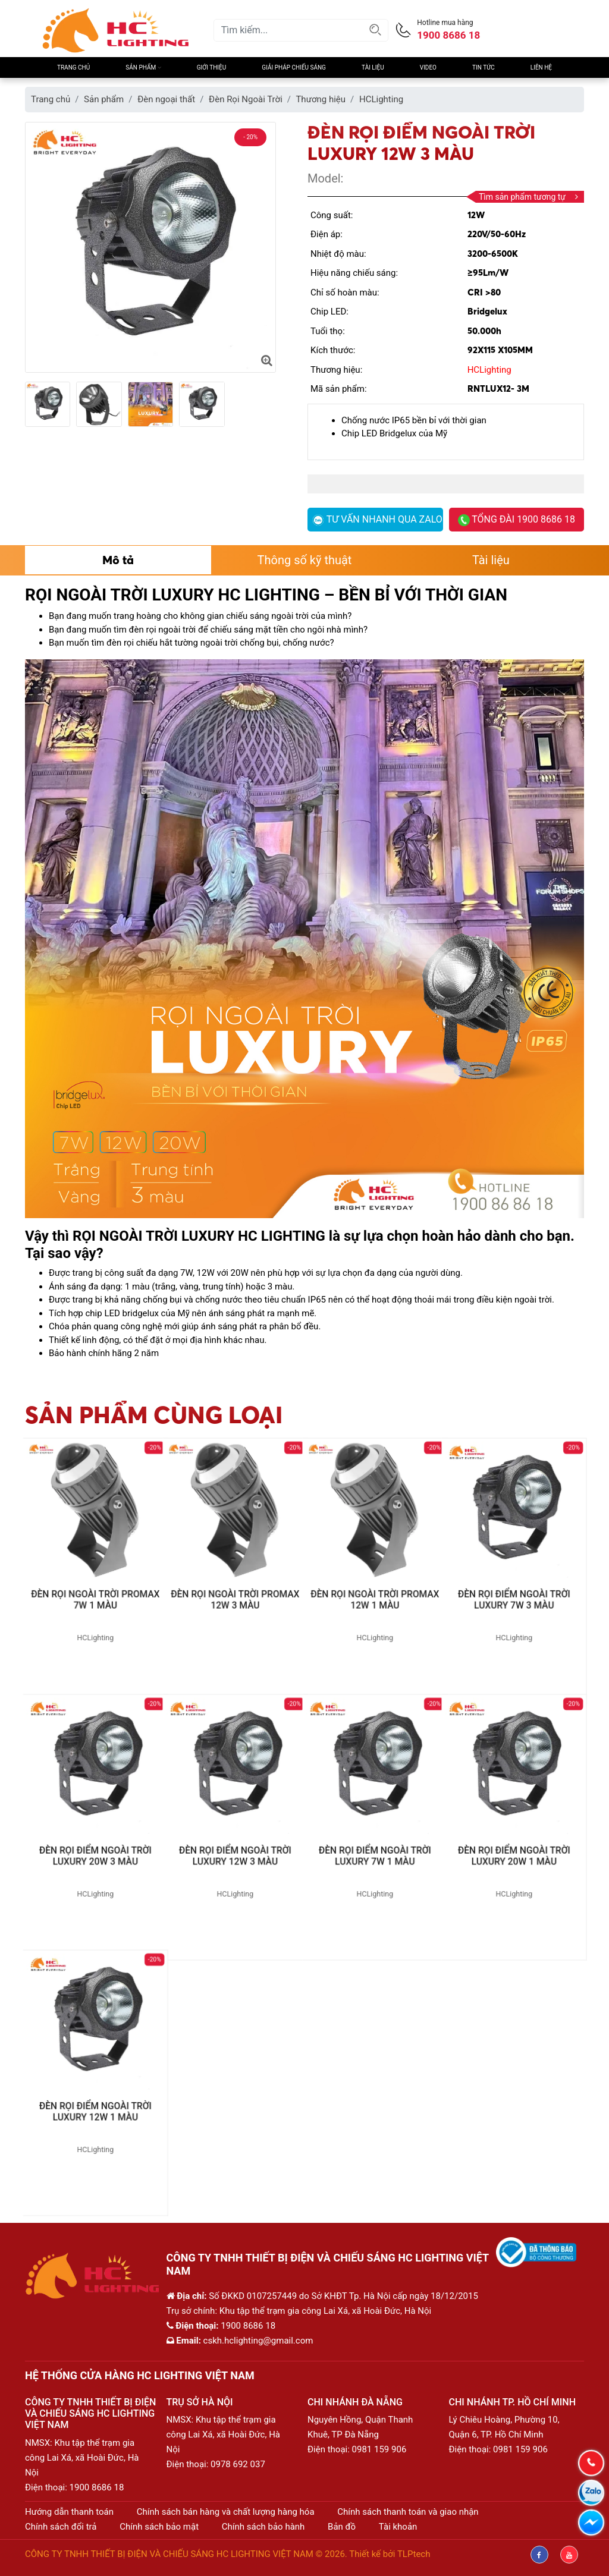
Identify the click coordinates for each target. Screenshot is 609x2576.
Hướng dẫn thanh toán (69, 2511)
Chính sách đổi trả (60, 2526)
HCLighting (381, 99)
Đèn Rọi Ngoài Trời (245, 99)
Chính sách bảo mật (159, 2526)
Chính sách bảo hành (263, 2526)
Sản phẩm (143, 67)
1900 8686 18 (97, 2487)
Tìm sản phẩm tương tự (528, 197)
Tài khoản (398, 2526)
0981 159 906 (379, 2449)
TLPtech (414, 2554)
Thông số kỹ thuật (305, 560)
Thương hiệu (321, 99)
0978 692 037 (238, 2464)
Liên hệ (541, 67)
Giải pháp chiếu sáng (294, 67)
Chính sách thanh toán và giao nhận (407, 2511)
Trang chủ (73, 67)
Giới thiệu (211, 67)
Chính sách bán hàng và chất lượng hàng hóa (226, 2511)
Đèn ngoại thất (166, 99)
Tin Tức (483, 67)
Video (428, 67)
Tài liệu (373, 67)
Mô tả (118, 559)
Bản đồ (342, 2526)
